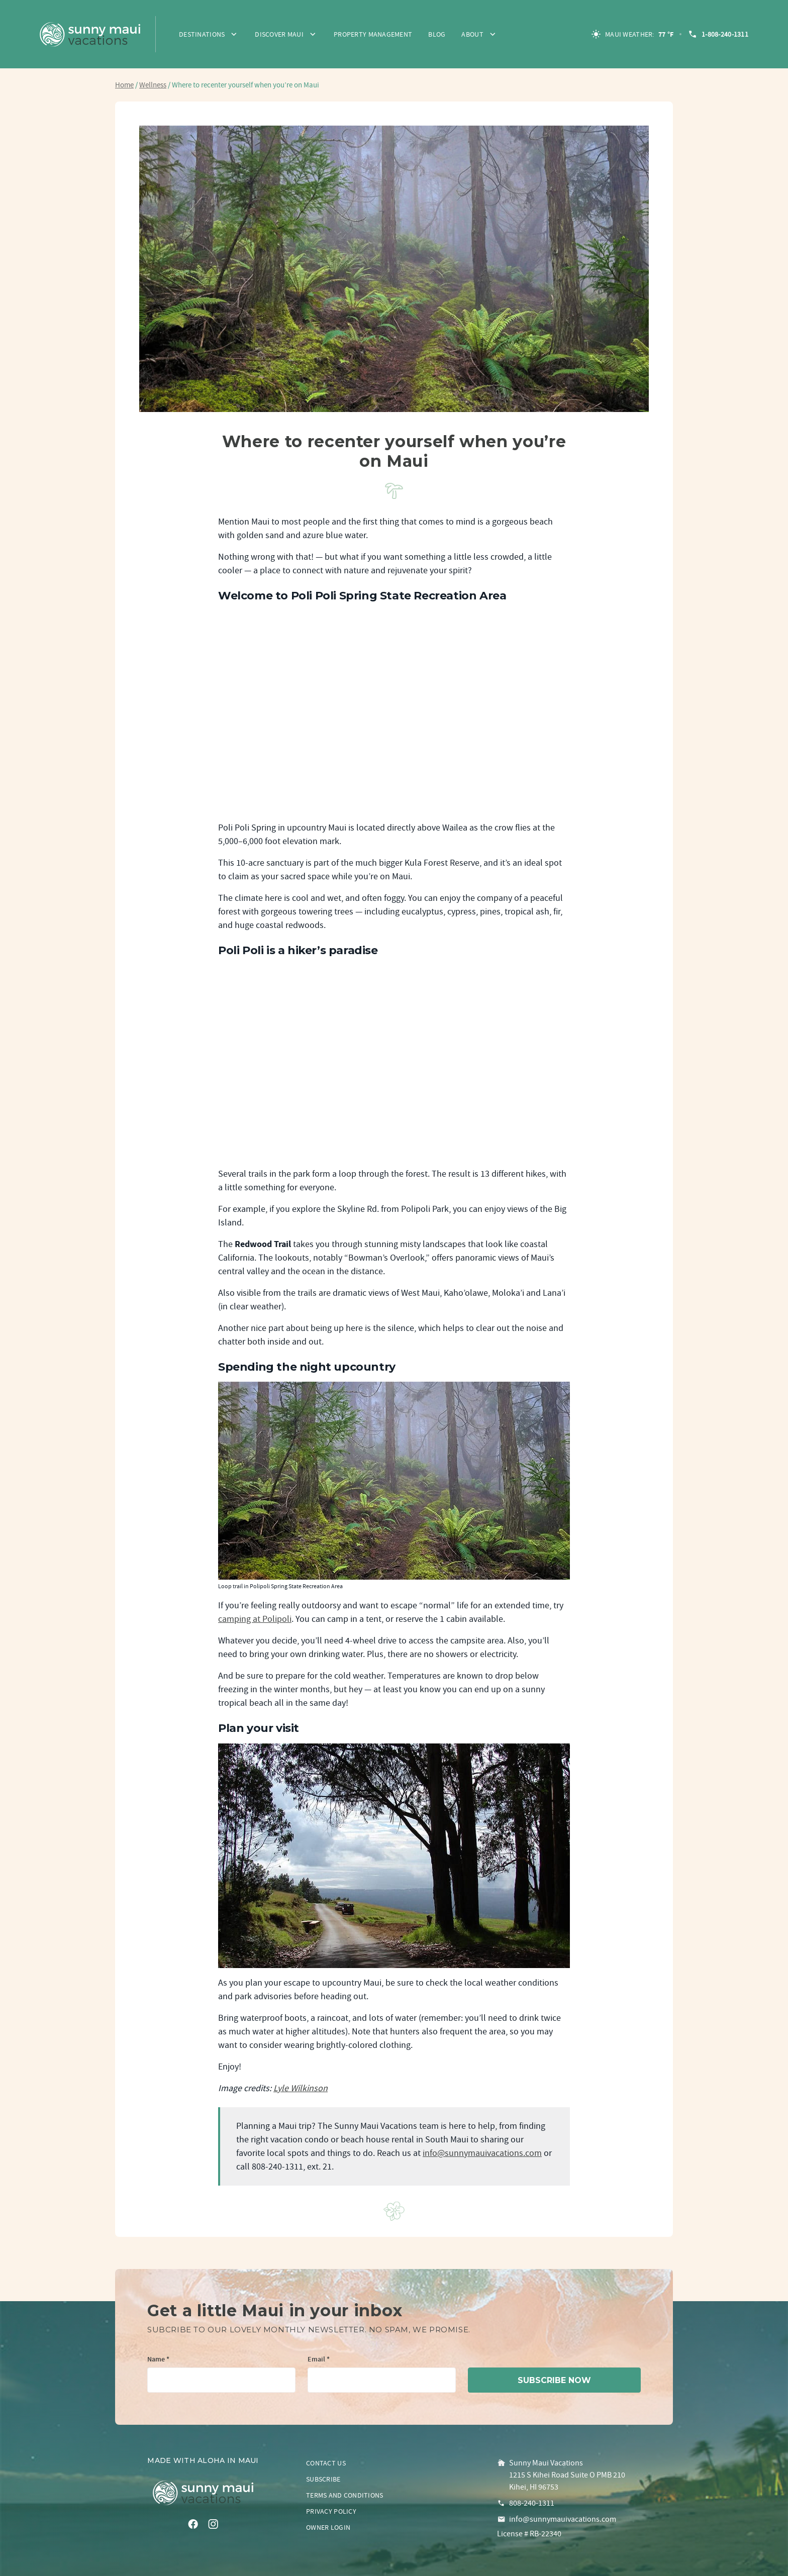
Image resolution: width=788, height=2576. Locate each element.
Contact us (326, 2462)
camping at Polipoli (254, 1619)
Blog (436, 34)
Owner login (328, 2527)
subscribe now (554, 2380)
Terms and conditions (344, 2495)
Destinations (202, 34)
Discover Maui (279, 34)
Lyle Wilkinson (300, 2088)
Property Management (373, 34)
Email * (319, 2359)
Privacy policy (331, 2511)
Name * (158, 2359)
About (472, 34)
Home (124, 85)
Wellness (152, 85)
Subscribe (323, 2479)
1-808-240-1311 (717, 34)
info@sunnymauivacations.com (482, 2153)
